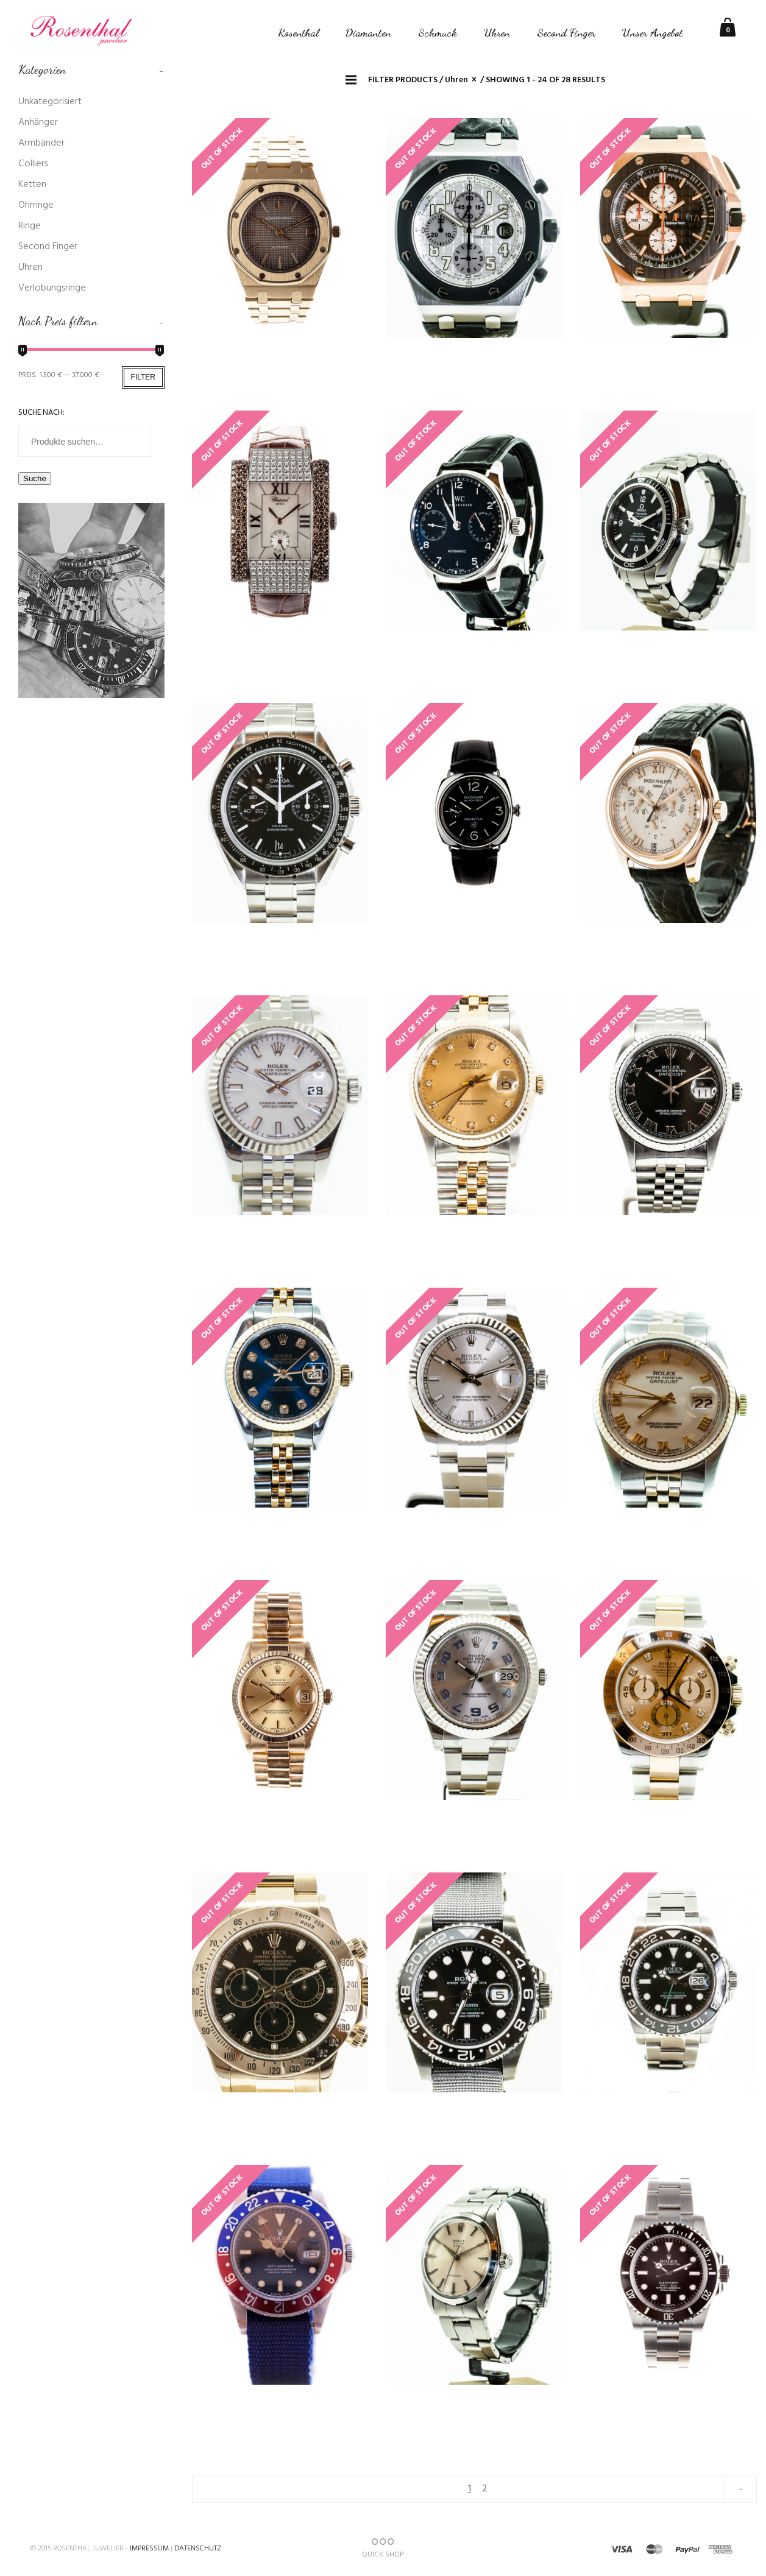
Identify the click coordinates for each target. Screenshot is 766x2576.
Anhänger (38, 122)
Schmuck (437, 32)
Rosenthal (298, 32)
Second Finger (566, 32)
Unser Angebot (652, 32)
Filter (143, 377)
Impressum (149, 2548)
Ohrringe (36, 205)
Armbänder (41, 143)
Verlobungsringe (52, 288)
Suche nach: (41, 413)
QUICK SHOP (382, 2548)
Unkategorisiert (50, 102)
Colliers (33, 164)
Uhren (497, 32)
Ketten (32, 184)
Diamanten (368, 32)
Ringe (29, 226)
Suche (34, 478)
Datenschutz (197, 2548)
